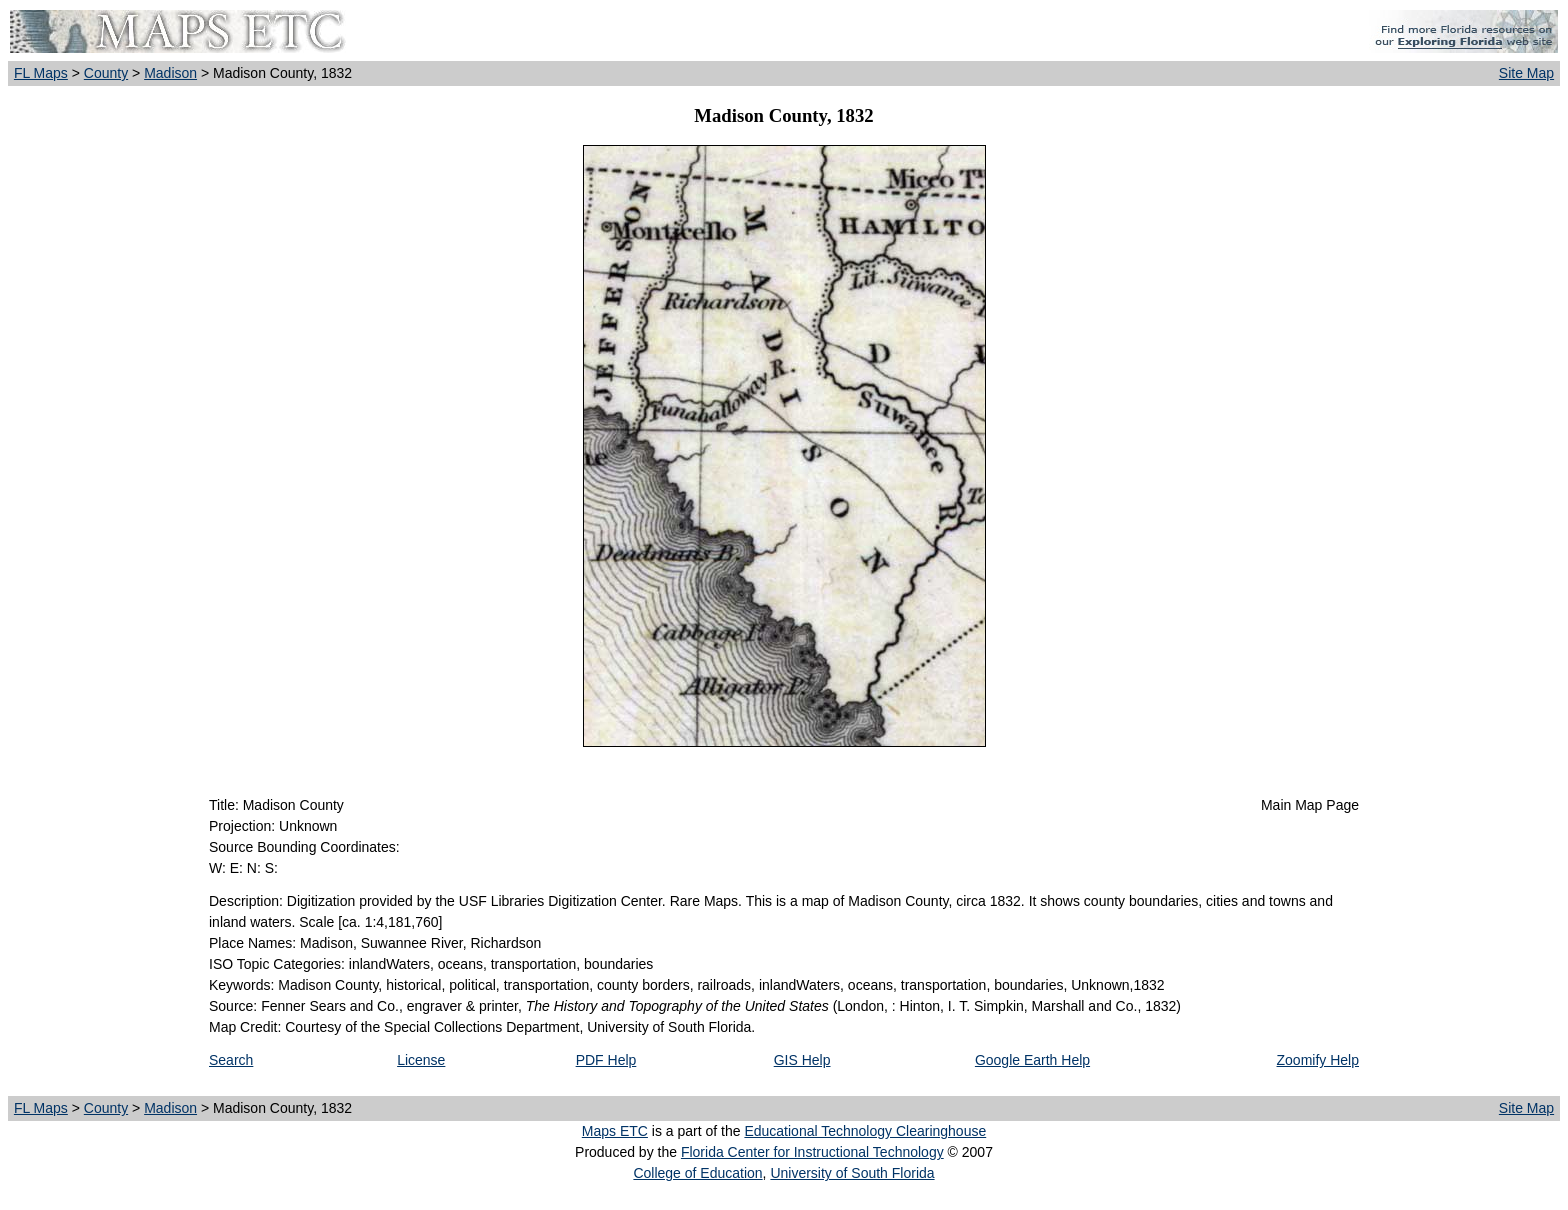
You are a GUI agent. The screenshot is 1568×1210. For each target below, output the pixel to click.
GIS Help (802, 1060)
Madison (170, 73)
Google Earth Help (1032, 1060)
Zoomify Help (1318, 1060)
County (106, 73)
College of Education (697, 1173)
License (421, 1060)
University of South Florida (852, 1173)
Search (231, 1060)
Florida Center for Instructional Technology (812, 1152)
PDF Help (606, 1060)
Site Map (1526, 73)
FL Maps (41, 73)
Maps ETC (615, 1131)
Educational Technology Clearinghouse (865, 1131)
